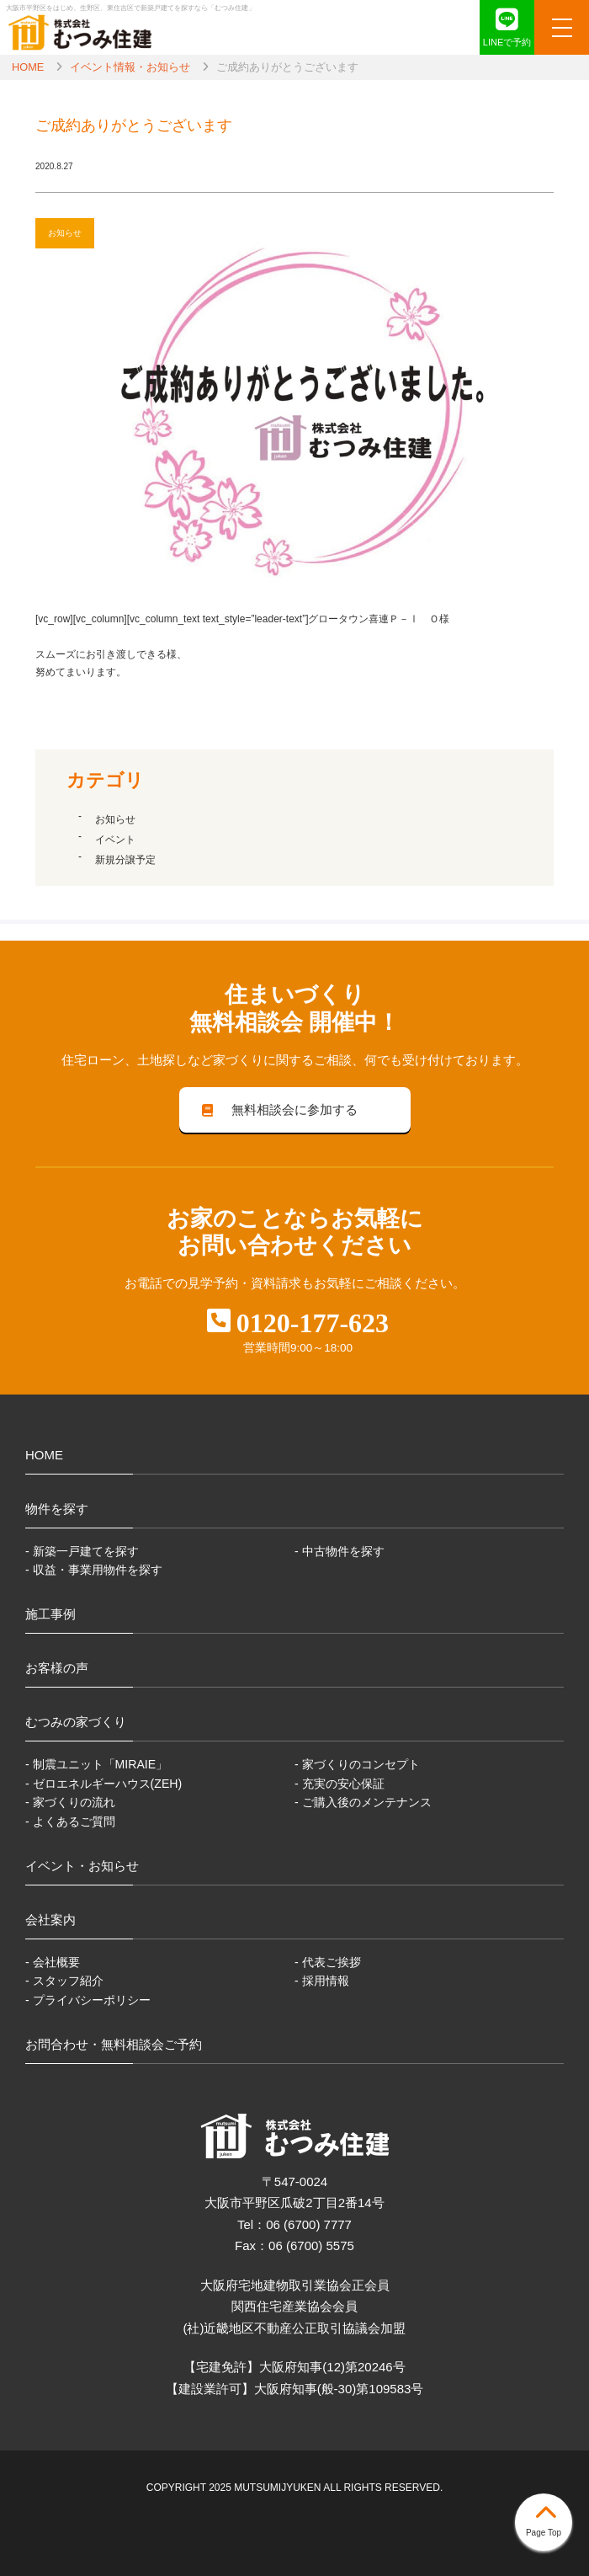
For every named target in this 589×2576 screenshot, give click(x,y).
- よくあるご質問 (70, 1821)
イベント (115, 839)
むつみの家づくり (75, 1722)
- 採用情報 (321, 1980)
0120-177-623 (312, 1323)
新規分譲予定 (125, 860)
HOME (28, 67)
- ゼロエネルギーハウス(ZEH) (103, 1783)
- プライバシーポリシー (88, 2000)
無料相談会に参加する (278, 1109)
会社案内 (50, 1919)
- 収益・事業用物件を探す (93, 1569)
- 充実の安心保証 (339, 1783)
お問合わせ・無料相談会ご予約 (113, 2044)
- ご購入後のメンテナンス (363, 1802)
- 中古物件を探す (339, 1551)
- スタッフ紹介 (64, 1980)
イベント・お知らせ (82, 1866)
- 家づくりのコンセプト (357, 1764)
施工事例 (50, 1614)
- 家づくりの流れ (70, 1802)
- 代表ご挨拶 (327, 1962)
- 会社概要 (52, 1962)
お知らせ (115, 819)
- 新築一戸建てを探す (82, 1551)
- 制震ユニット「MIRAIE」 (96, 1764)
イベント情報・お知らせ (130, 67)
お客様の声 (56, 1668)
